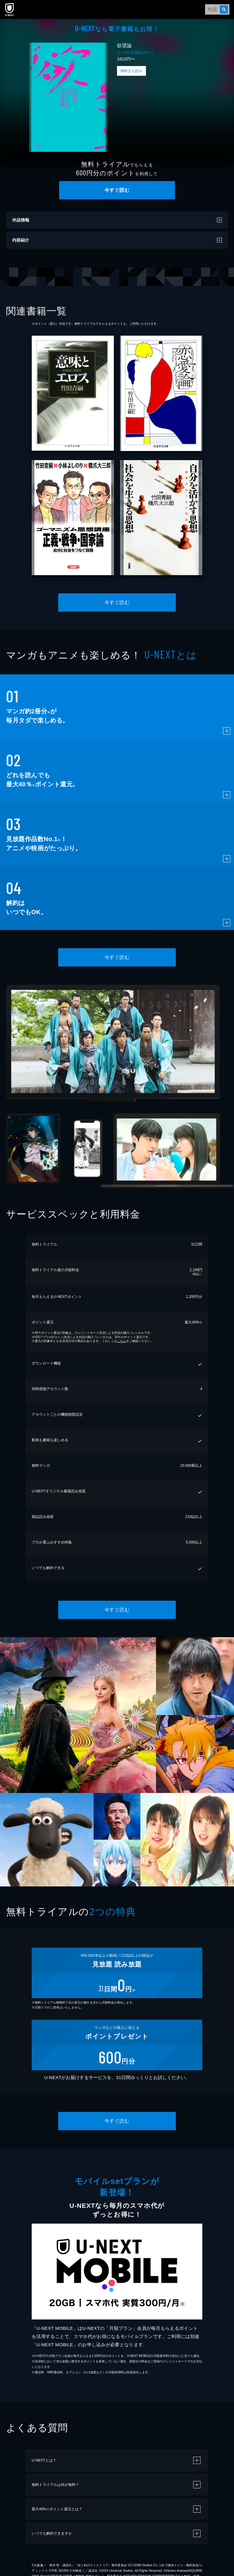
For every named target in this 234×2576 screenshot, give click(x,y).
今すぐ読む (117, 190)
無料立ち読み (131, 71)
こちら (121, 1341)
